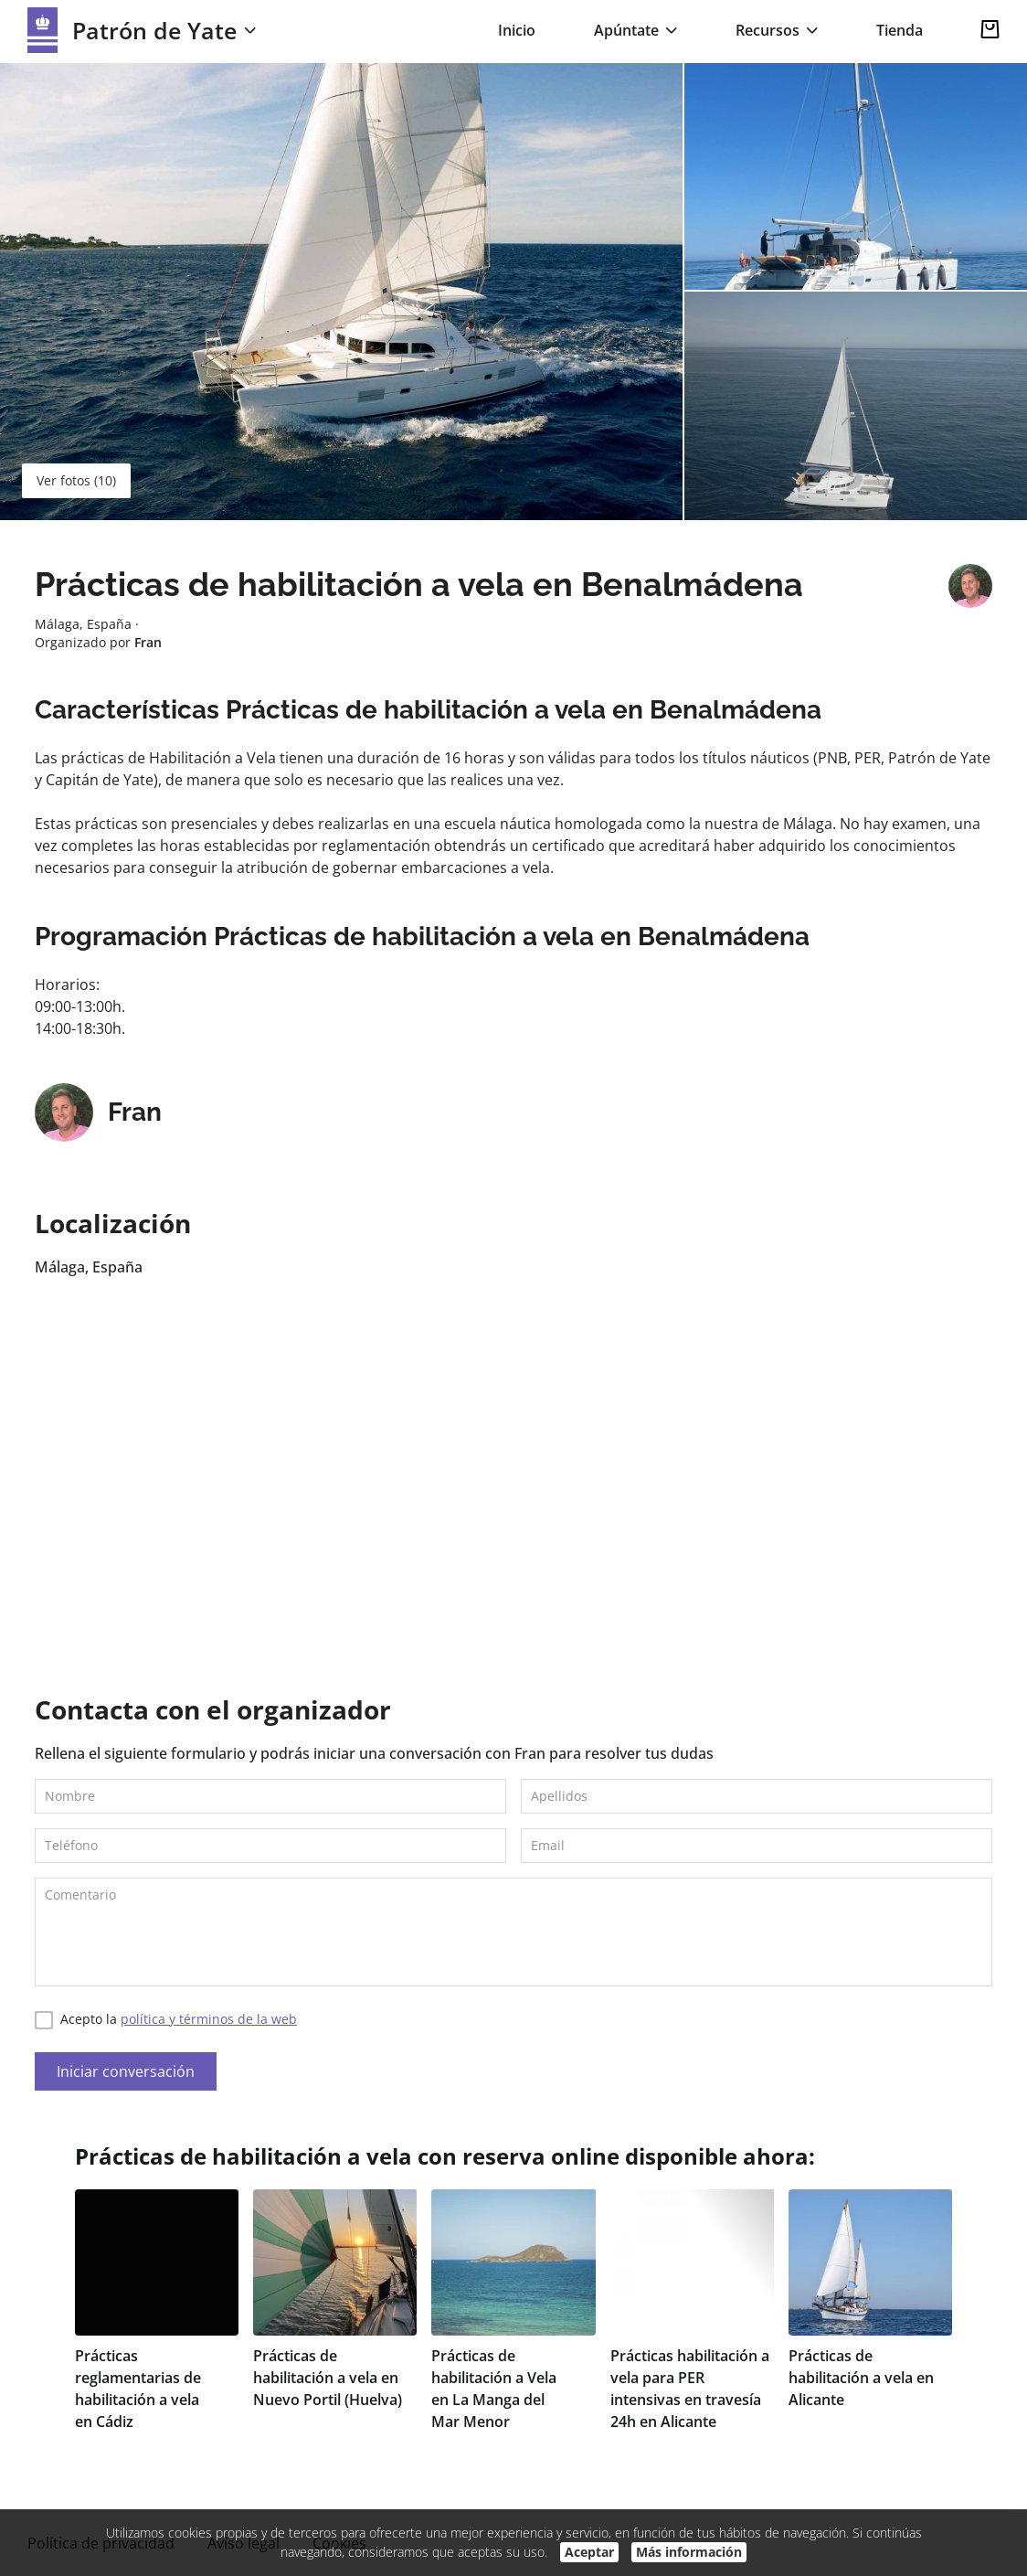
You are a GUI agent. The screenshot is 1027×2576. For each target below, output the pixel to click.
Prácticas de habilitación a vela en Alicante (861, 2378)
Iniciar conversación (126, 2071)
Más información (689, 2551)
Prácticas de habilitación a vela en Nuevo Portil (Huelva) (327, 2378)
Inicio (516, 30)
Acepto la (166, 2019)
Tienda (899, 30)
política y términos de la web (209, 2019)
